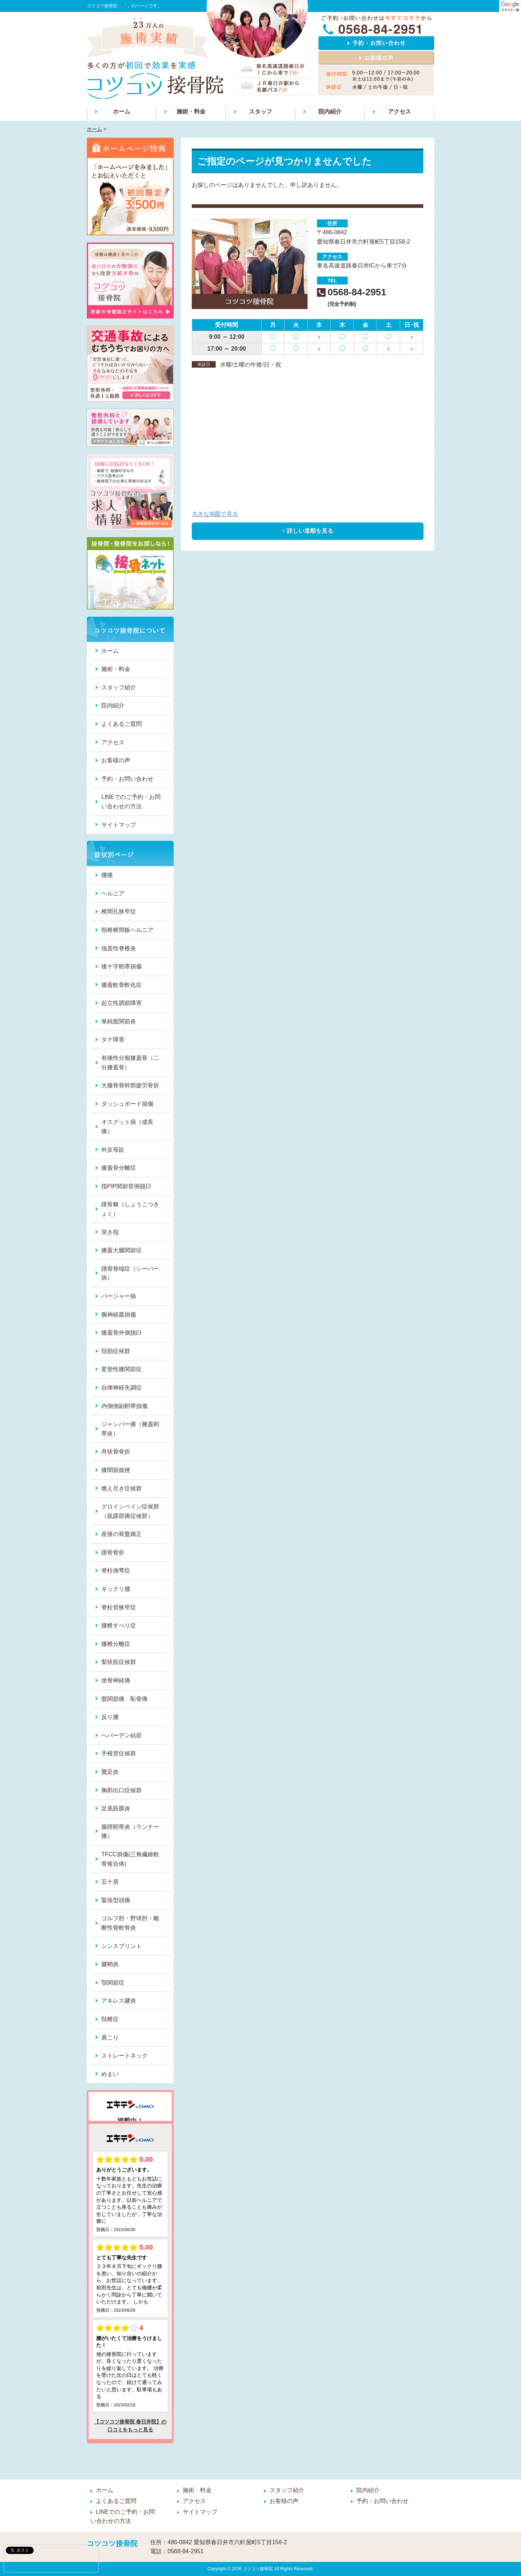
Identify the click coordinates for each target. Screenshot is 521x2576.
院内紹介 (330, 111)
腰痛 (107, 875)
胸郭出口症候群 (121, 1790)
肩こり (110, 2037)
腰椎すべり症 (118, 1625)
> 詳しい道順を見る (307, 531)
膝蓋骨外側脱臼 (121, 1333)
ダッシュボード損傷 (127, 1104)
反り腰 (110, 1717)
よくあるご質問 (121, 724)
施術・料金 (191, 111)
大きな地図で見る (215, 514)
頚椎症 (110, 2019)
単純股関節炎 (118, 1021)
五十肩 (110, 1882)
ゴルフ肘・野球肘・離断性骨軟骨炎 (130, 1923)
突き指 (110, 1232)
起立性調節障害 (121, 1003)
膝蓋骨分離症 (118, 1168)
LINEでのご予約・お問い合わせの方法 (131, 801)
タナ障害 (112, 1039)
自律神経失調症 (121, 1388)
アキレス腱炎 (118, 2001)
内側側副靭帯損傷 (124, 1406)
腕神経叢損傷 (118, 1314)
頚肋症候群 (115, 1351)
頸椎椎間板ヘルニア (127, 930)
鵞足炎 (110, 1772)
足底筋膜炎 (115, 1808)
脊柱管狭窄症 (118, 1607)
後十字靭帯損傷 (121, 966)
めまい (110, 2074)
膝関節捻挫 (115, 1470)
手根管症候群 (118, 1753)
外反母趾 (112, 1150)
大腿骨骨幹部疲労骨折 (130, 1085)
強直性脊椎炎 (118, 948)
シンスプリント (121, 1946)
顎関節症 (112, 1983)
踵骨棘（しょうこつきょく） (130, 1209)
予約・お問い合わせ (127, 779)
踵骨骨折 (112, 1552)
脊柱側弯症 (115, 1570)
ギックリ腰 (115, 1589)
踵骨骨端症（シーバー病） (130, 1273)
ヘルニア (112, 893)
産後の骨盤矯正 (121, 1534)
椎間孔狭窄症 (118, 911)
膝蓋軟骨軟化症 (121, 985)
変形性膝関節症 (121, 1369)
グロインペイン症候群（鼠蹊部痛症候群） (130, 1511)
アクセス (399, 111)
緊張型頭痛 (115, 1900)
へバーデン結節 (121, 1735)
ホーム (121, 111)
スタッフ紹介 (118, 687)
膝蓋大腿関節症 (121, 1250)
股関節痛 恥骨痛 (124, 1699)
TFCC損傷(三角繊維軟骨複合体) (130, 1859)
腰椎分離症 (115, 1644)
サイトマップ (118, 825)
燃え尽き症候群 (121, 1488)
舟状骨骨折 (115, 1452)
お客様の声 (115, 760)
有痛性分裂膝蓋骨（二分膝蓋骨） (130, 1062)
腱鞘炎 (110, 1964)
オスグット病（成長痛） (127, 1126)
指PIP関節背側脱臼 (126, 1186)
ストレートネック (124, 2056)
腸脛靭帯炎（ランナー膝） (130, 1831)
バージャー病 (118, 1296)
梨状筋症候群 (118, 1662)
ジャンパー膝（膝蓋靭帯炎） (130, 1429)
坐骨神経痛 (115, 1680)
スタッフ (260, 111)
